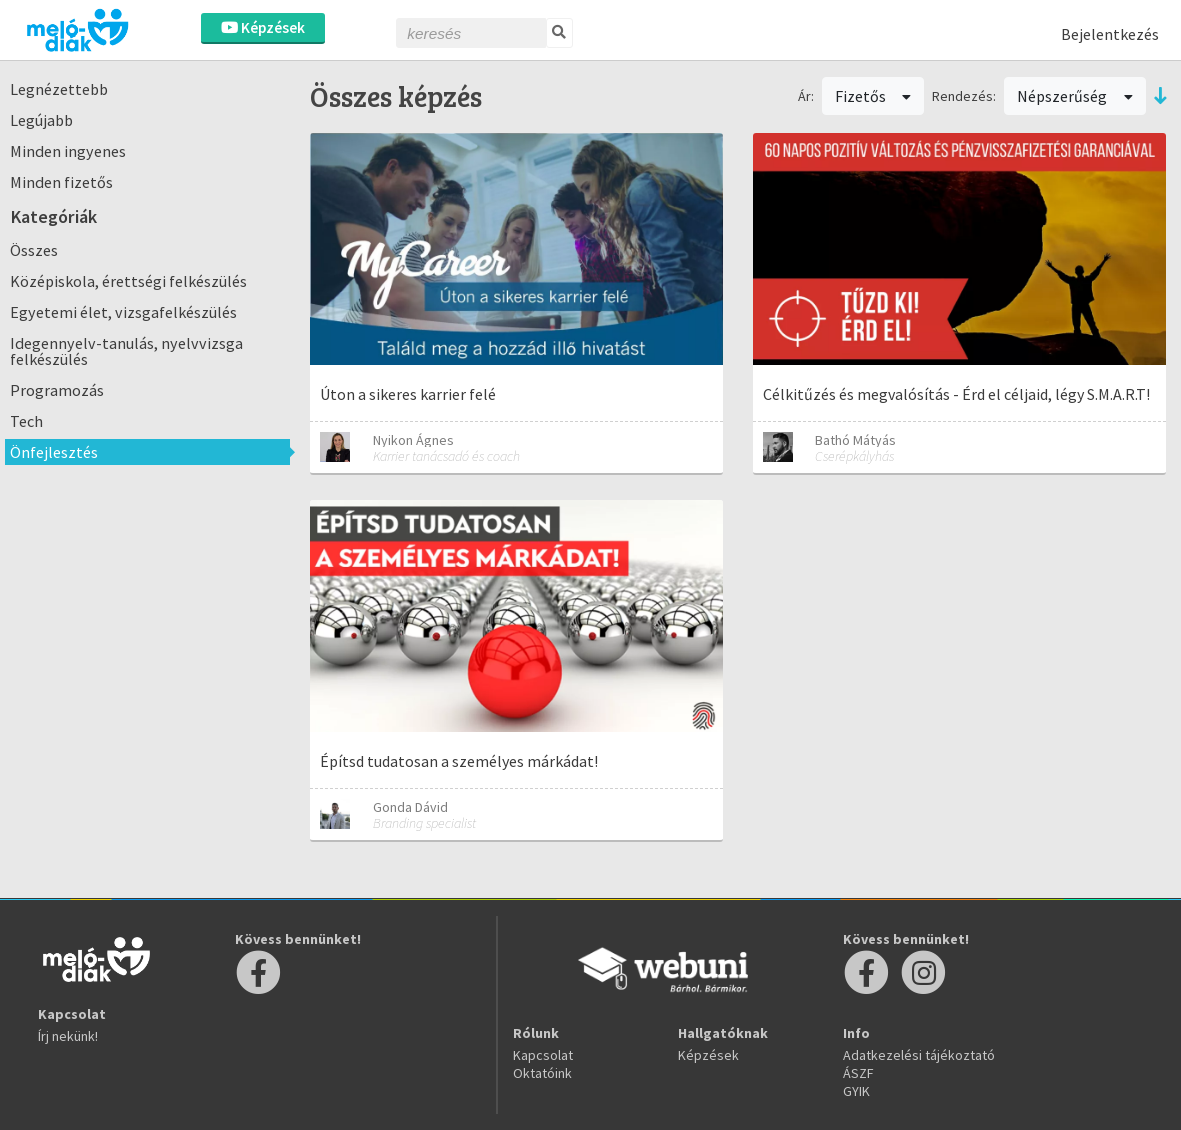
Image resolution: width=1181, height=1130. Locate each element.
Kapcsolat (543, 1055)
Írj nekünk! (68, 1036)
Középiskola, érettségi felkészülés (128, 281)
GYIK (856, 1091)
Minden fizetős (61, 182)
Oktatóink (542, 1073)
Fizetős (873, 96)
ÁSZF (858, 1073)
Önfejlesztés (54, 452)
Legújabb (41, 120)
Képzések (263, 27)
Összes (34, 250)
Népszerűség (1075, 96)
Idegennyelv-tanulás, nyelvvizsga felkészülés (126, 351)
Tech (26, 421)
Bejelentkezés (1110, 34)
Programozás (57, 390)
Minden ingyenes (68, 151)
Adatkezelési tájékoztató (919, 1055)
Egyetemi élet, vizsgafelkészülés (123, 312)
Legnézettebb (59, 89)
